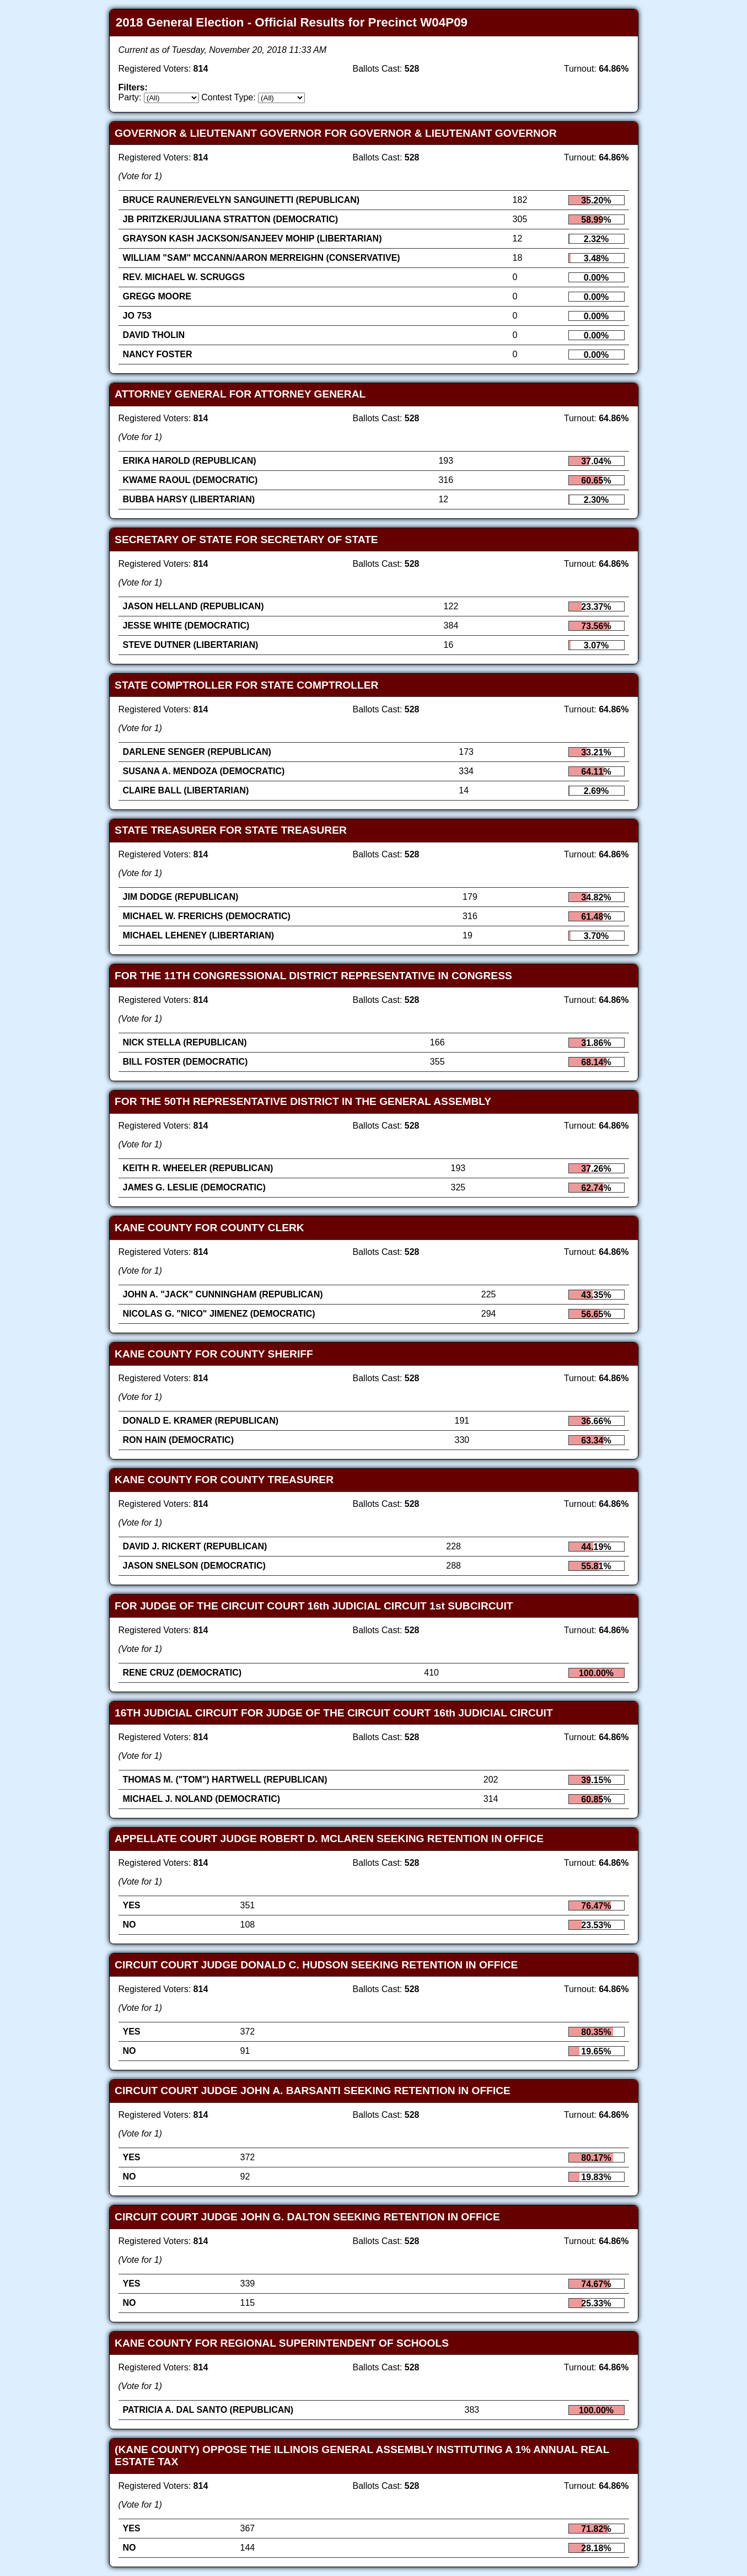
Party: (130, 97)
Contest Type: (228, 97)
